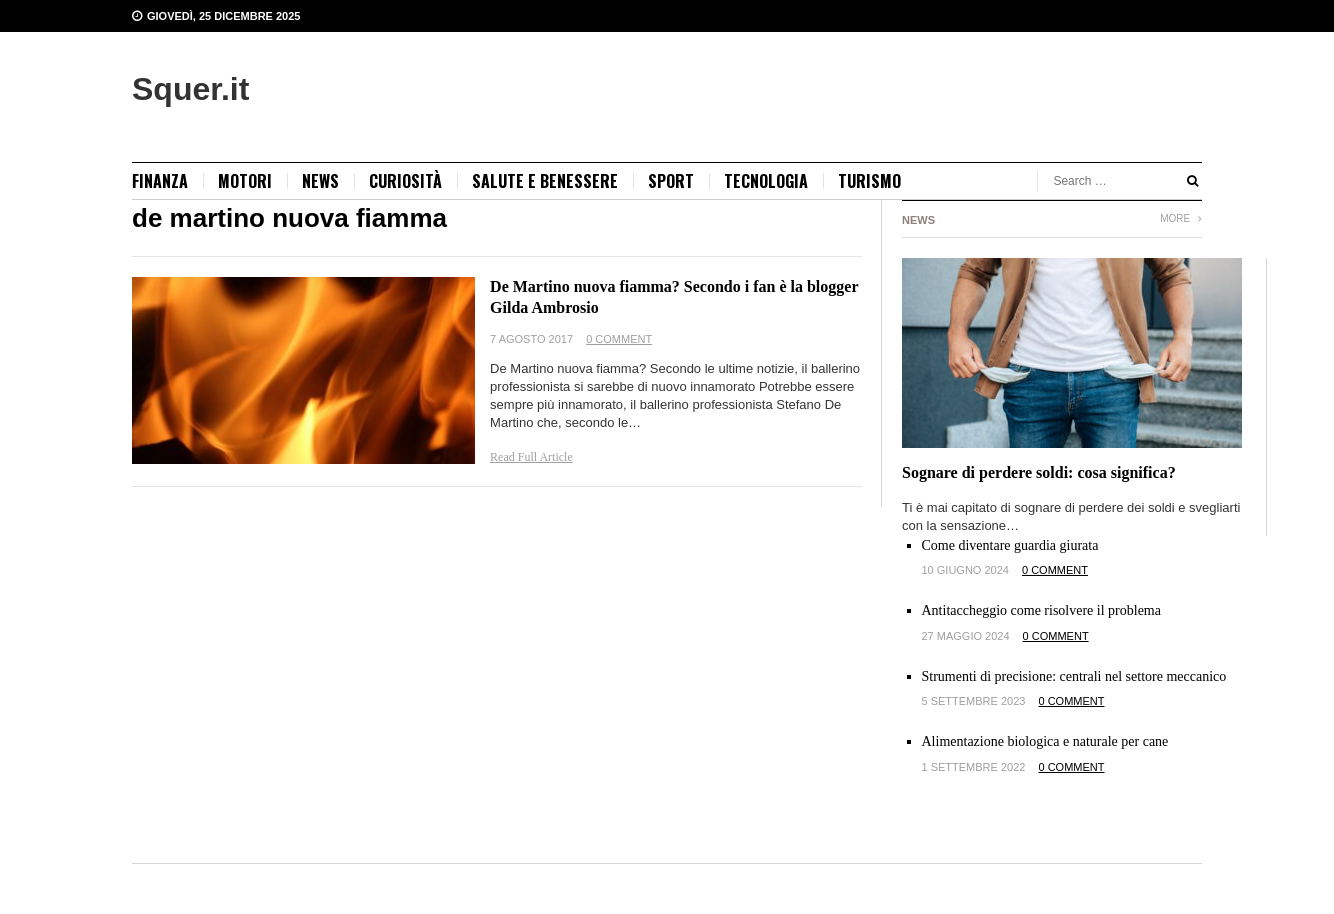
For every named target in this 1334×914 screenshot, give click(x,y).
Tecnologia (766, 181)
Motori (245, 181)
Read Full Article (531, 457)
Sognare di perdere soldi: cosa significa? (1039, 472)
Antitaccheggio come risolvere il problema (1041, 610)
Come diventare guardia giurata (1010, 545)
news (320, 181)
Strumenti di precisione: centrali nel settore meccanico (1074, 676)
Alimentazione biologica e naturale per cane (1045, 741)
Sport (671, 181)
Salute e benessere (545, 181)
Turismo (869, 181)
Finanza (160, 181)
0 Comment (619, 339)
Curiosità (405, 181)
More (1181, 218)
